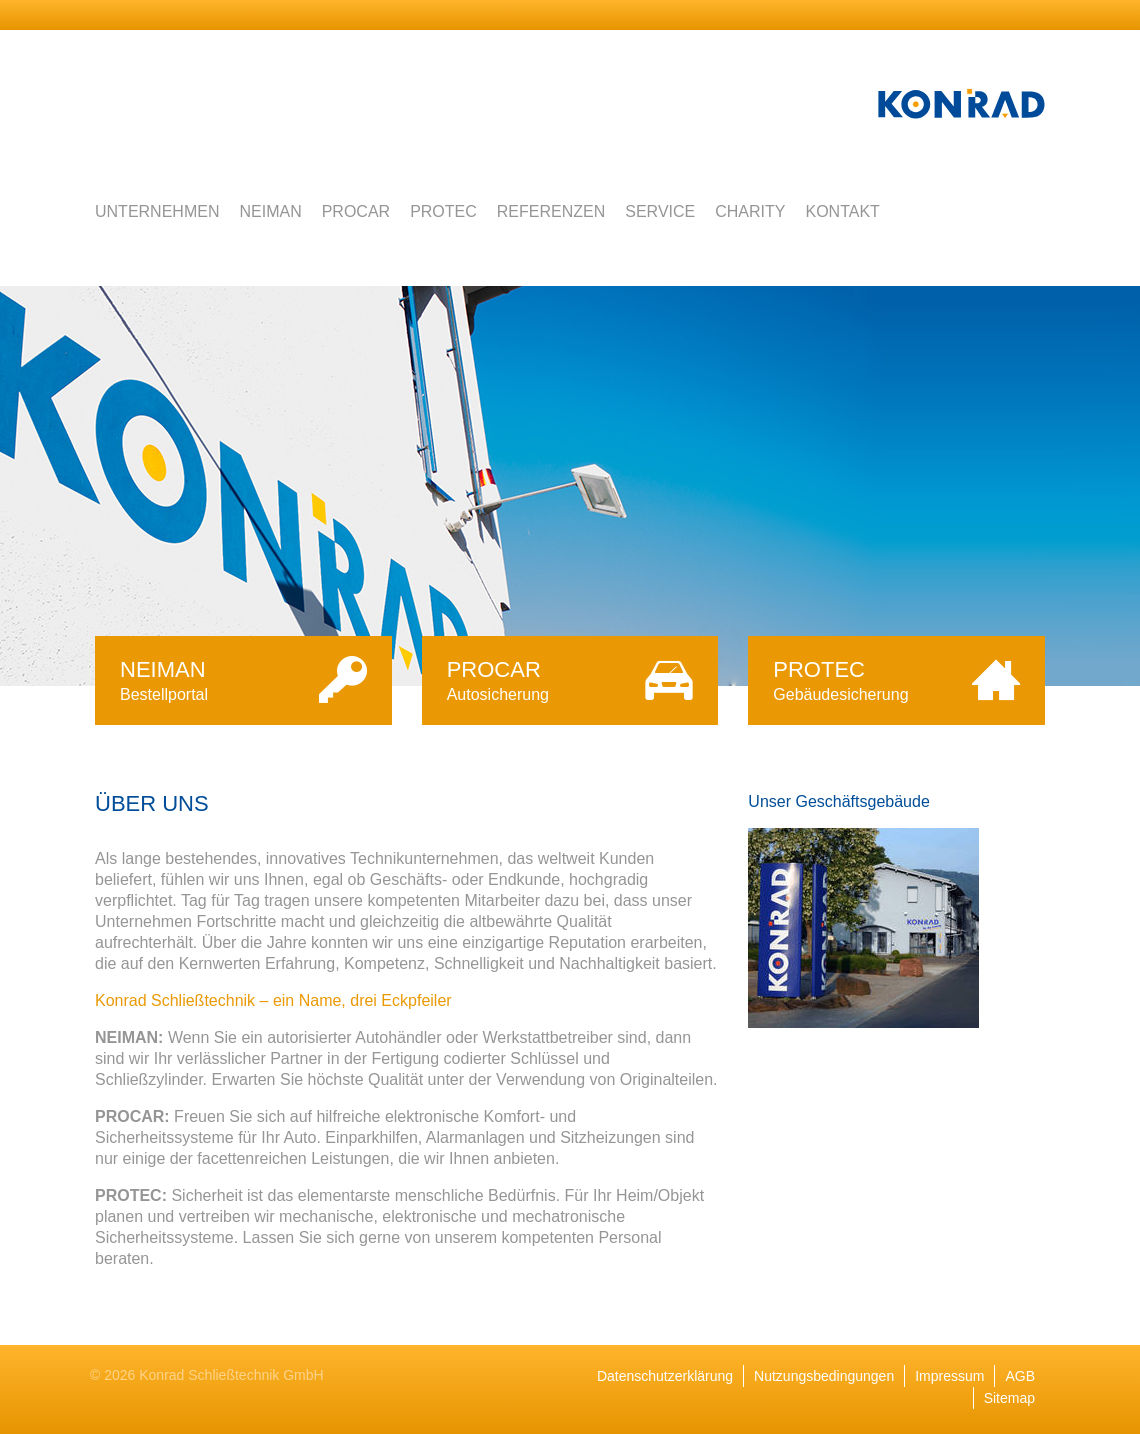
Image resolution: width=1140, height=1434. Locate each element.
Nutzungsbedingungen (824, 1376)
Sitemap (1009, 1398)
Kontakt (842, 211)
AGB (1020, 1376)
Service (660, 211)
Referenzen (551, 211)
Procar (356, 211)
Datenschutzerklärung (665, 1376)
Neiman (270, 211)
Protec (443, 211)
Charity (750, 211)
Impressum (949, 1376)
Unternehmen (157, 211)
